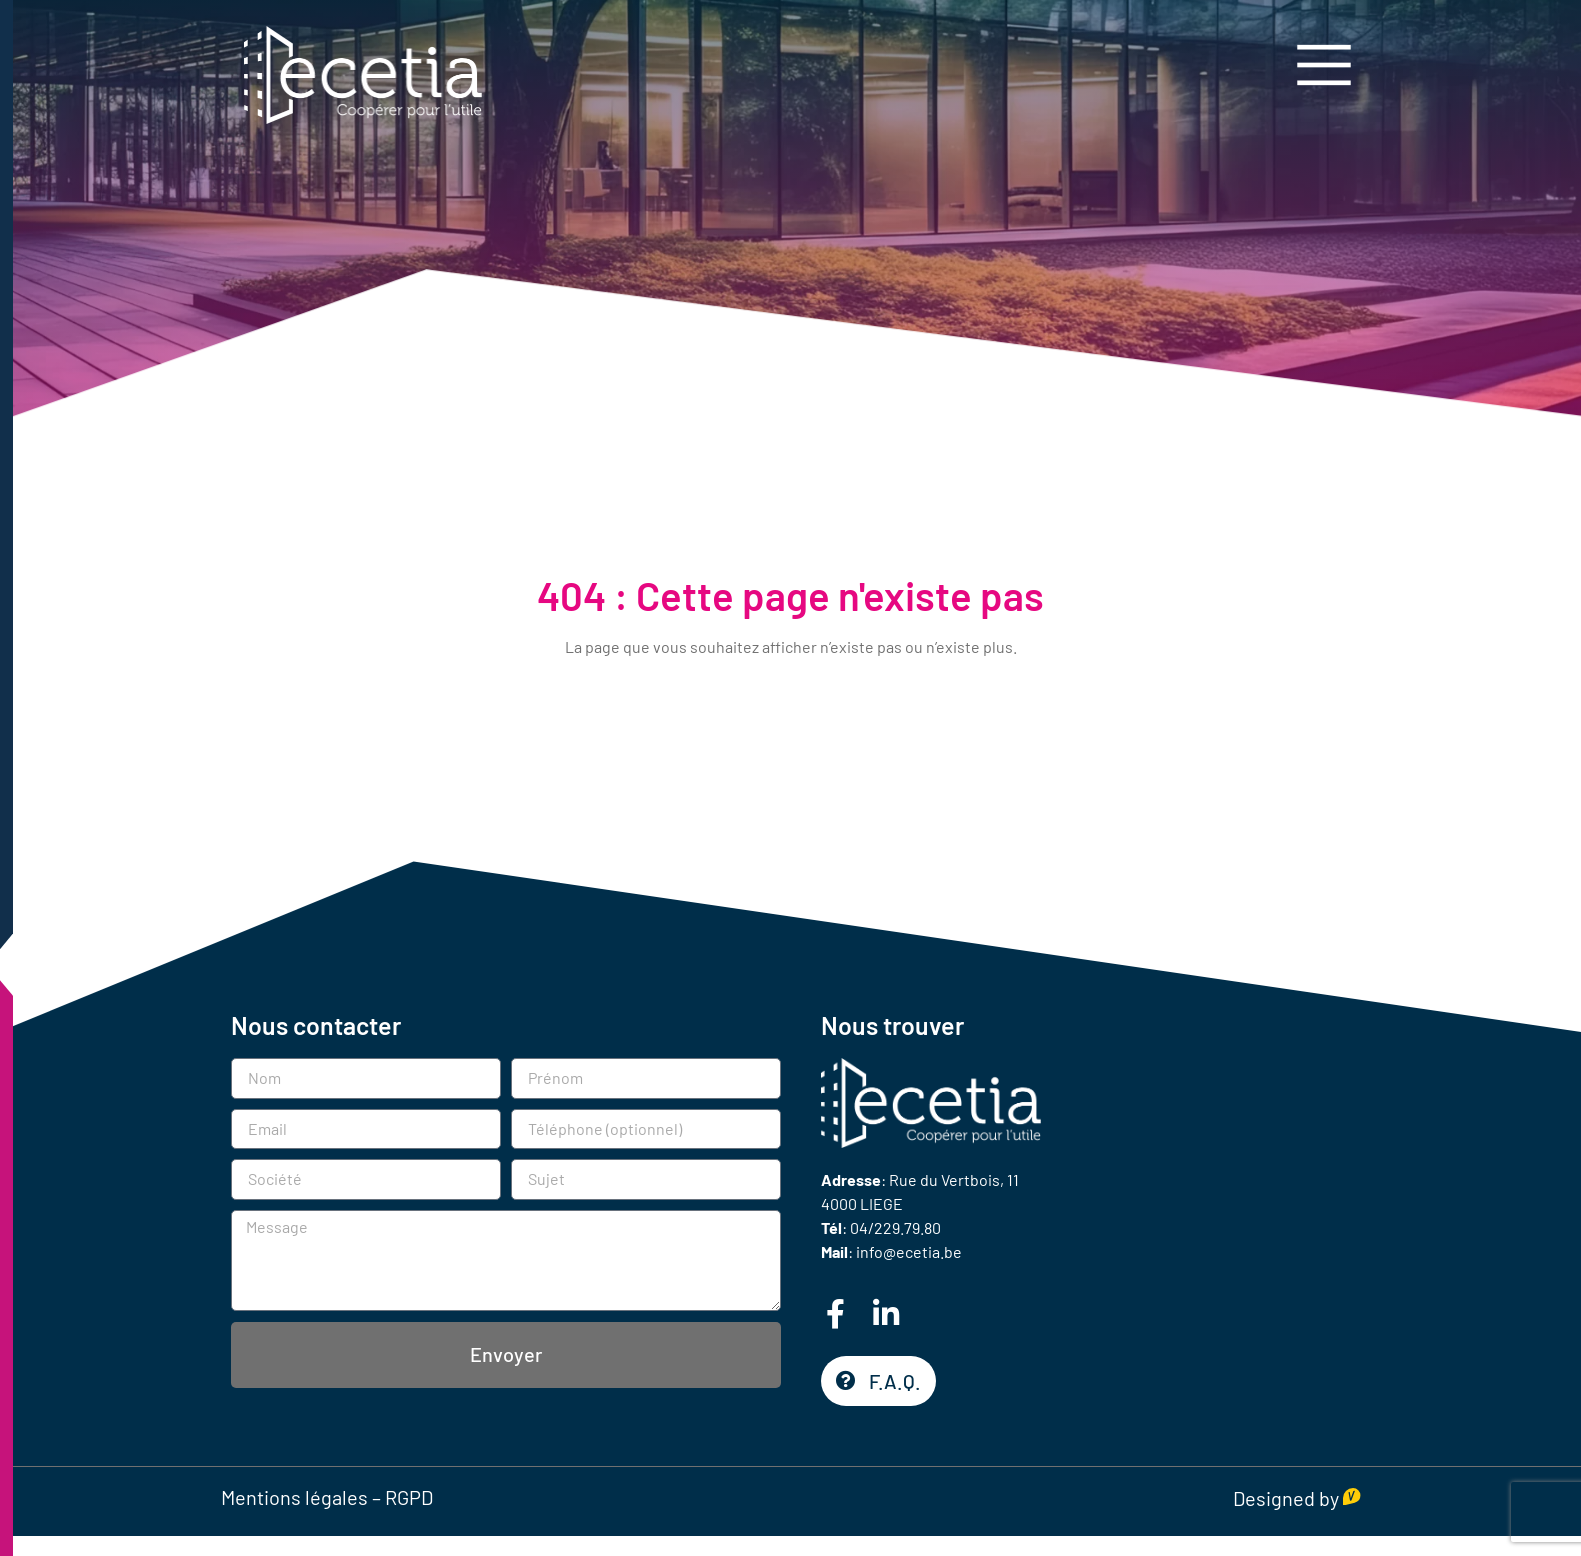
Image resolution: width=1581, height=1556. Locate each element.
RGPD (409, 1497)
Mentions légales (294, 1497)
